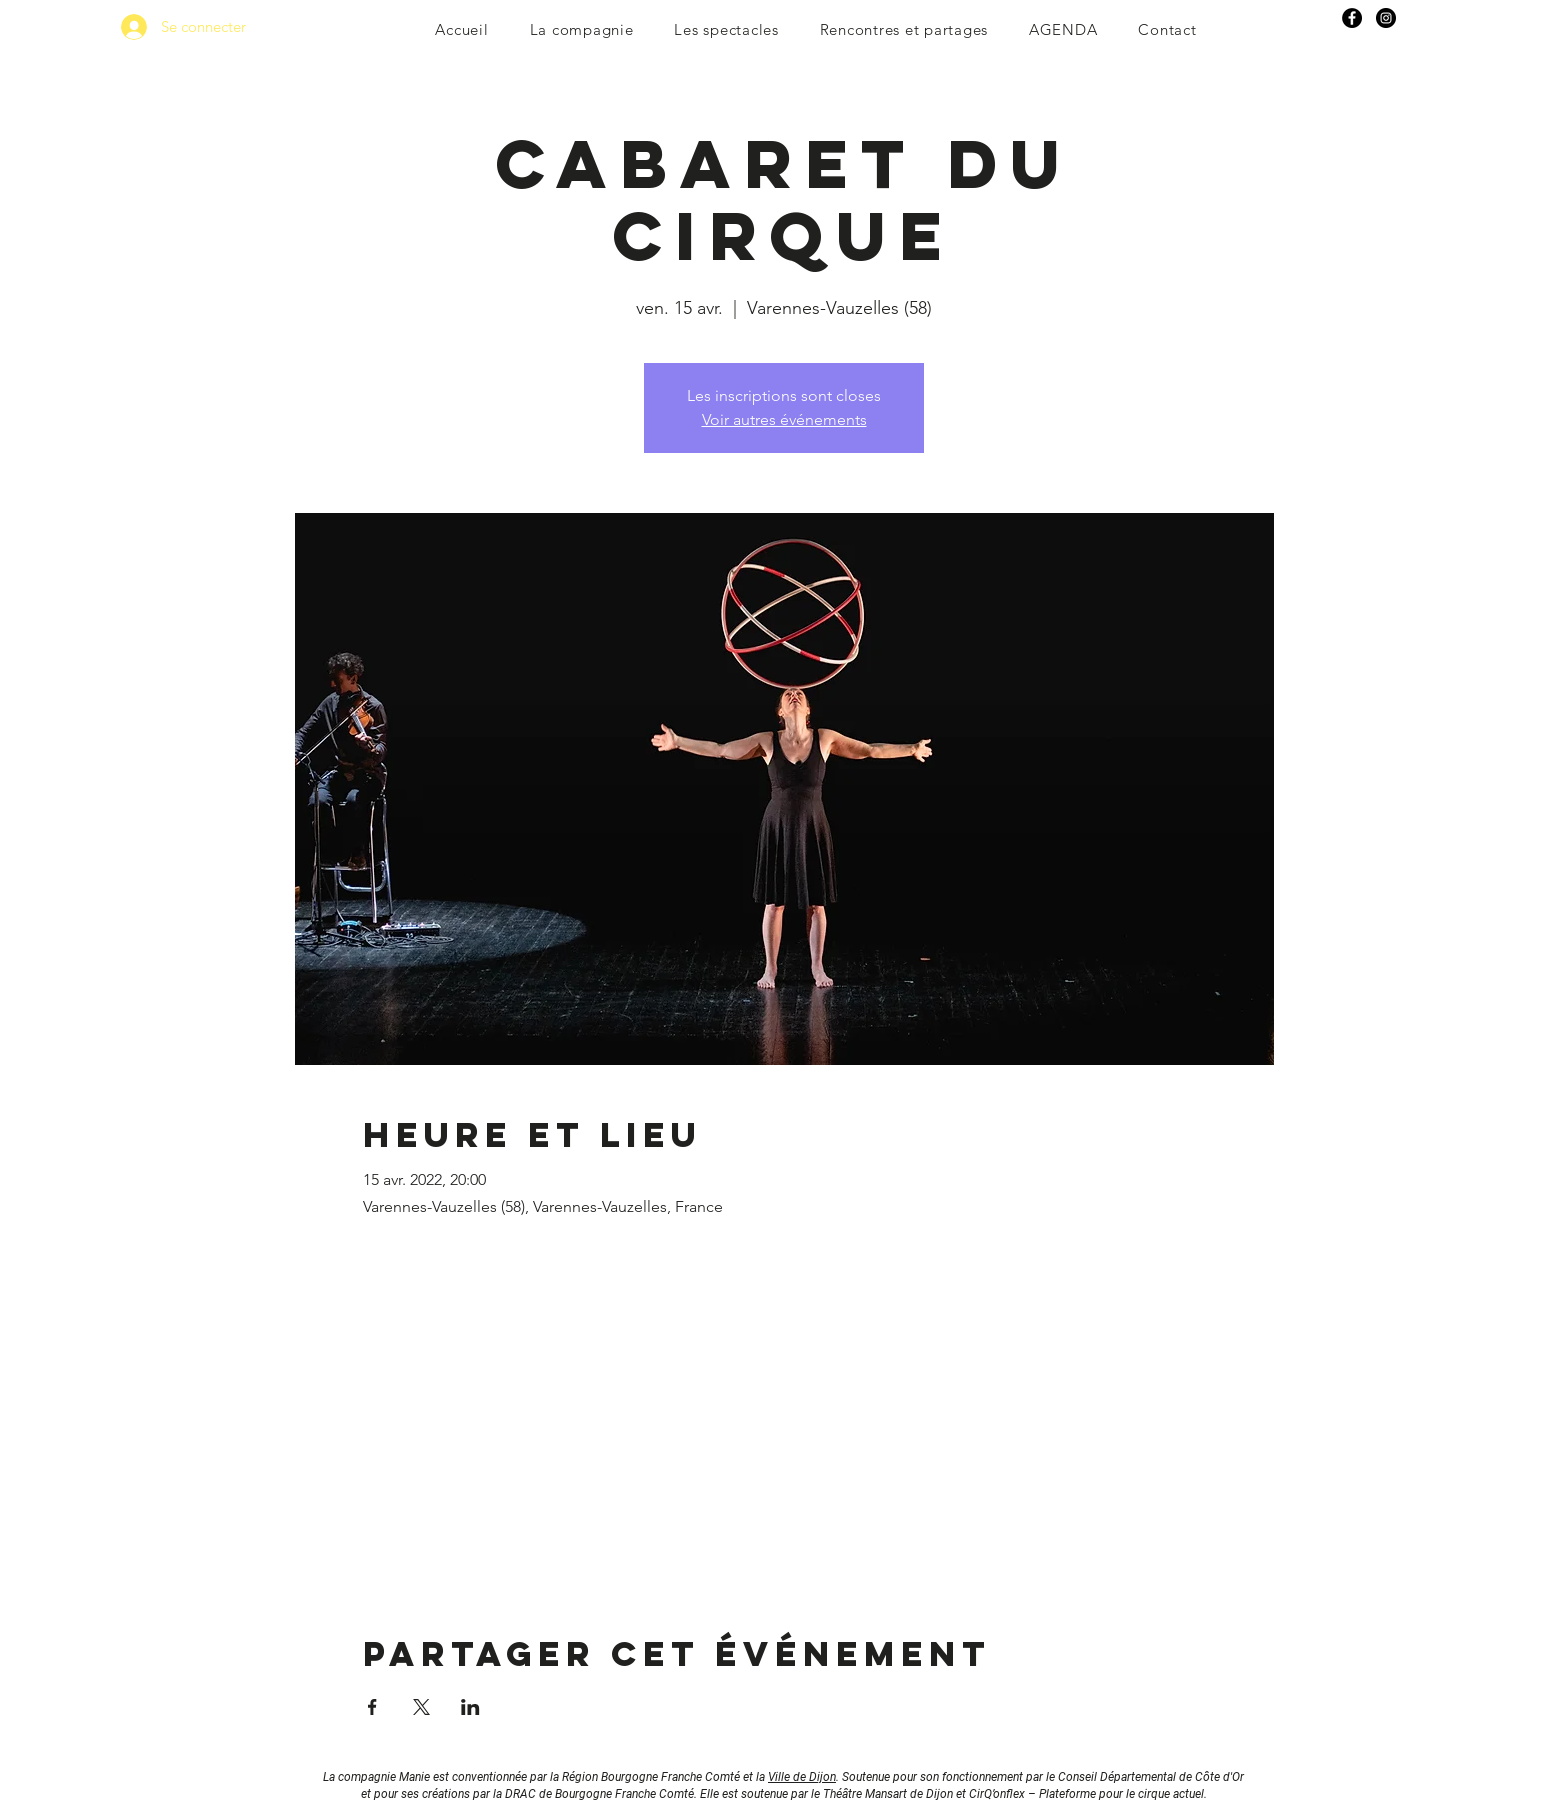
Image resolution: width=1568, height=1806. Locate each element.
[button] (581, 29)
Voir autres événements (784, 419)
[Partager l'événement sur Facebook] (372, 1707)
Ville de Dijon (802, 1777)
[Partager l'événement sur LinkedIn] (470, 1707)
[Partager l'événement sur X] (421, 1707)
